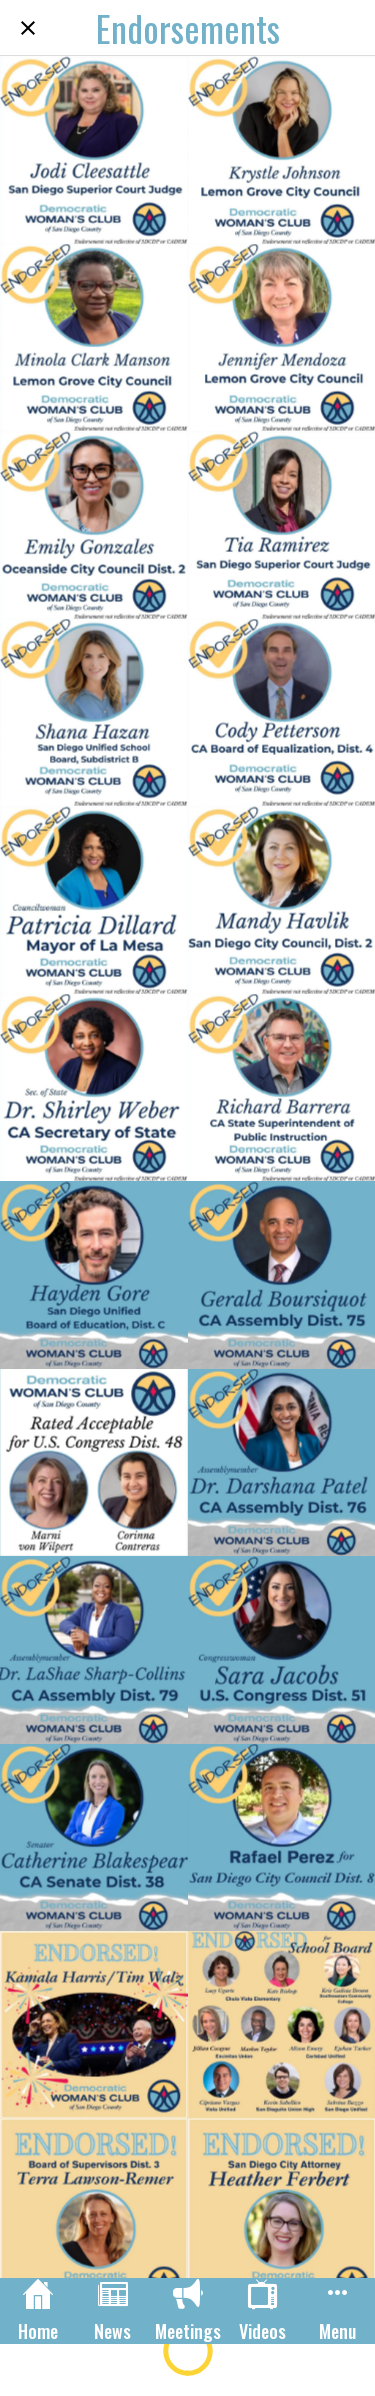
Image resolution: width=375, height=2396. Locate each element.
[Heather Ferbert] (282, 2213)
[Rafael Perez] (282, 1838)
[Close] (28, 28)
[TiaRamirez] (282, 525)
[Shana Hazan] (94, 713)
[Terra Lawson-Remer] (94, 2213)
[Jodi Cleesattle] (94, 150)
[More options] (337, 2310)
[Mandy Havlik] (282, 900)
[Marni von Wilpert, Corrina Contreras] (94, 1463)
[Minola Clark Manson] (94, 338)
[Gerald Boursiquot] (282, 1275)
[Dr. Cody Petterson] (282, 713)
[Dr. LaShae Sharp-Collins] (94, 1650)
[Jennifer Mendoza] (282, 338)
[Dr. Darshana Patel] (282, 1463)
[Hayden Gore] (94, 1275)
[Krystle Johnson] (282, 150)
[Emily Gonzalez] (94, 525)
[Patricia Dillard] (94, 900)
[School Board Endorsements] (282, 2025)
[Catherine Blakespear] (94, 1838)
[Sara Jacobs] (282, 1650)
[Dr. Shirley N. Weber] (94, 1088)
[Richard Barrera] (282, 1088)
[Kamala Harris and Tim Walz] (94, 2025)
